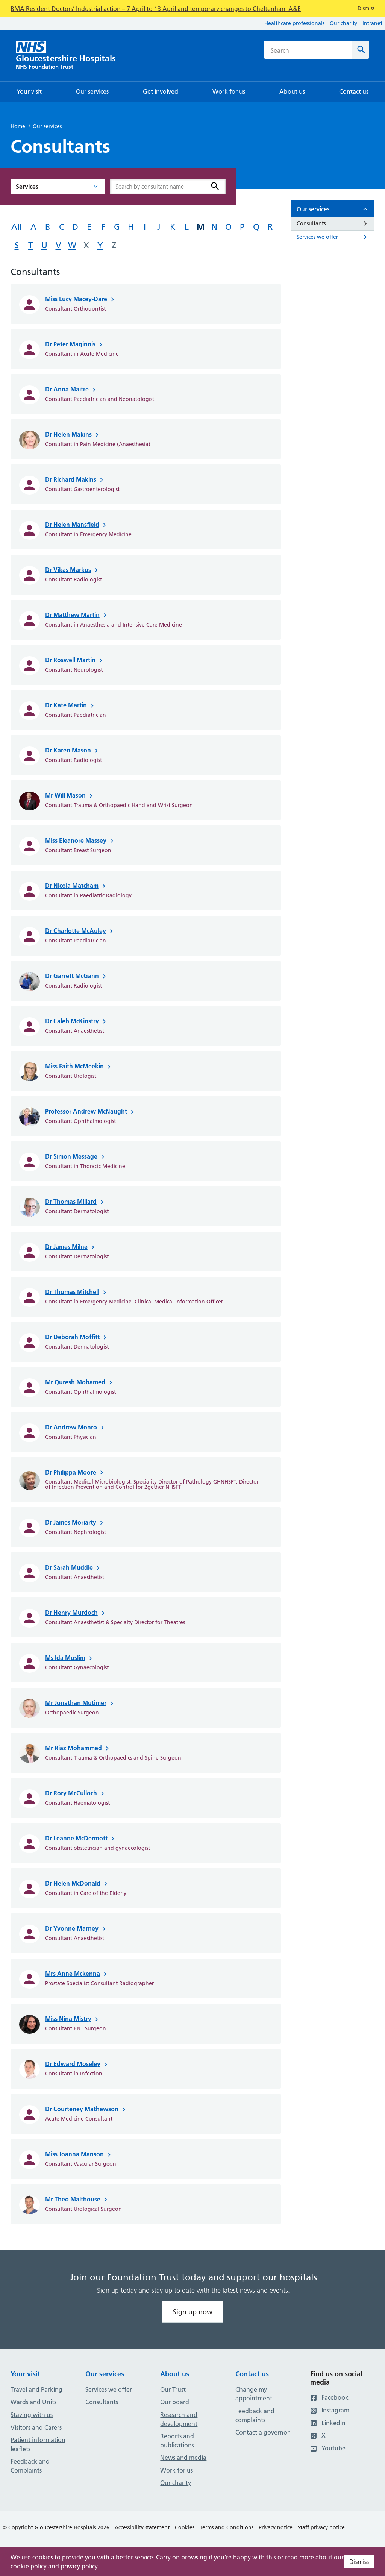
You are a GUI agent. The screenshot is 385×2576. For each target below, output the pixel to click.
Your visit (25, 2374)
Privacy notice (276, 2527)
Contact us (252, 2374)
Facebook (329, 2397)
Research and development (178, 2419)
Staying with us (32, 2414)
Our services (47, 126)
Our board (174, 2402)
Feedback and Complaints (30, 2466)
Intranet (372, 23)
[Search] (360, 50)
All (16, 227)
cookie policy (29, 2566)
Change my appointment (253, 2394)
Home (18, 126)
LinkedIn (328, 2423)
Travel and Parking (36, 2389)
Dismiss (359, 2561)
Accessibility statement (142, 2527)
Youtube (328, 2448)
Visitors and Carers (36, 2427)
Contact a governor (262, 2432)
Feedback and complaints (254, 2415)
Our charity (343, 23)
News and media (183, 2457)
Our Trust (173, 2389)
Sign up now (192, 2311)
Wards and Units (33, 2402)
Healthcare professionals (294, 23)
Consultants (101, 2402)
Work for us (176, 2470)
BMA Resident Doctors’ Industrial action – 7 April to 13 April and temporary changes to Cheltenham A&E (156, 8)
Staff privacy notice (321, 2527)
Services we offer (108, 2389)
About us (174, 2374)
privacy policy (79, 2566)
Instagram (329, 2410)
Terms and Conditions (226, 2527)
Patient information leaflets (38, 2444)
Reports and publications (177, 2440)
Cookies (184, 2527)
